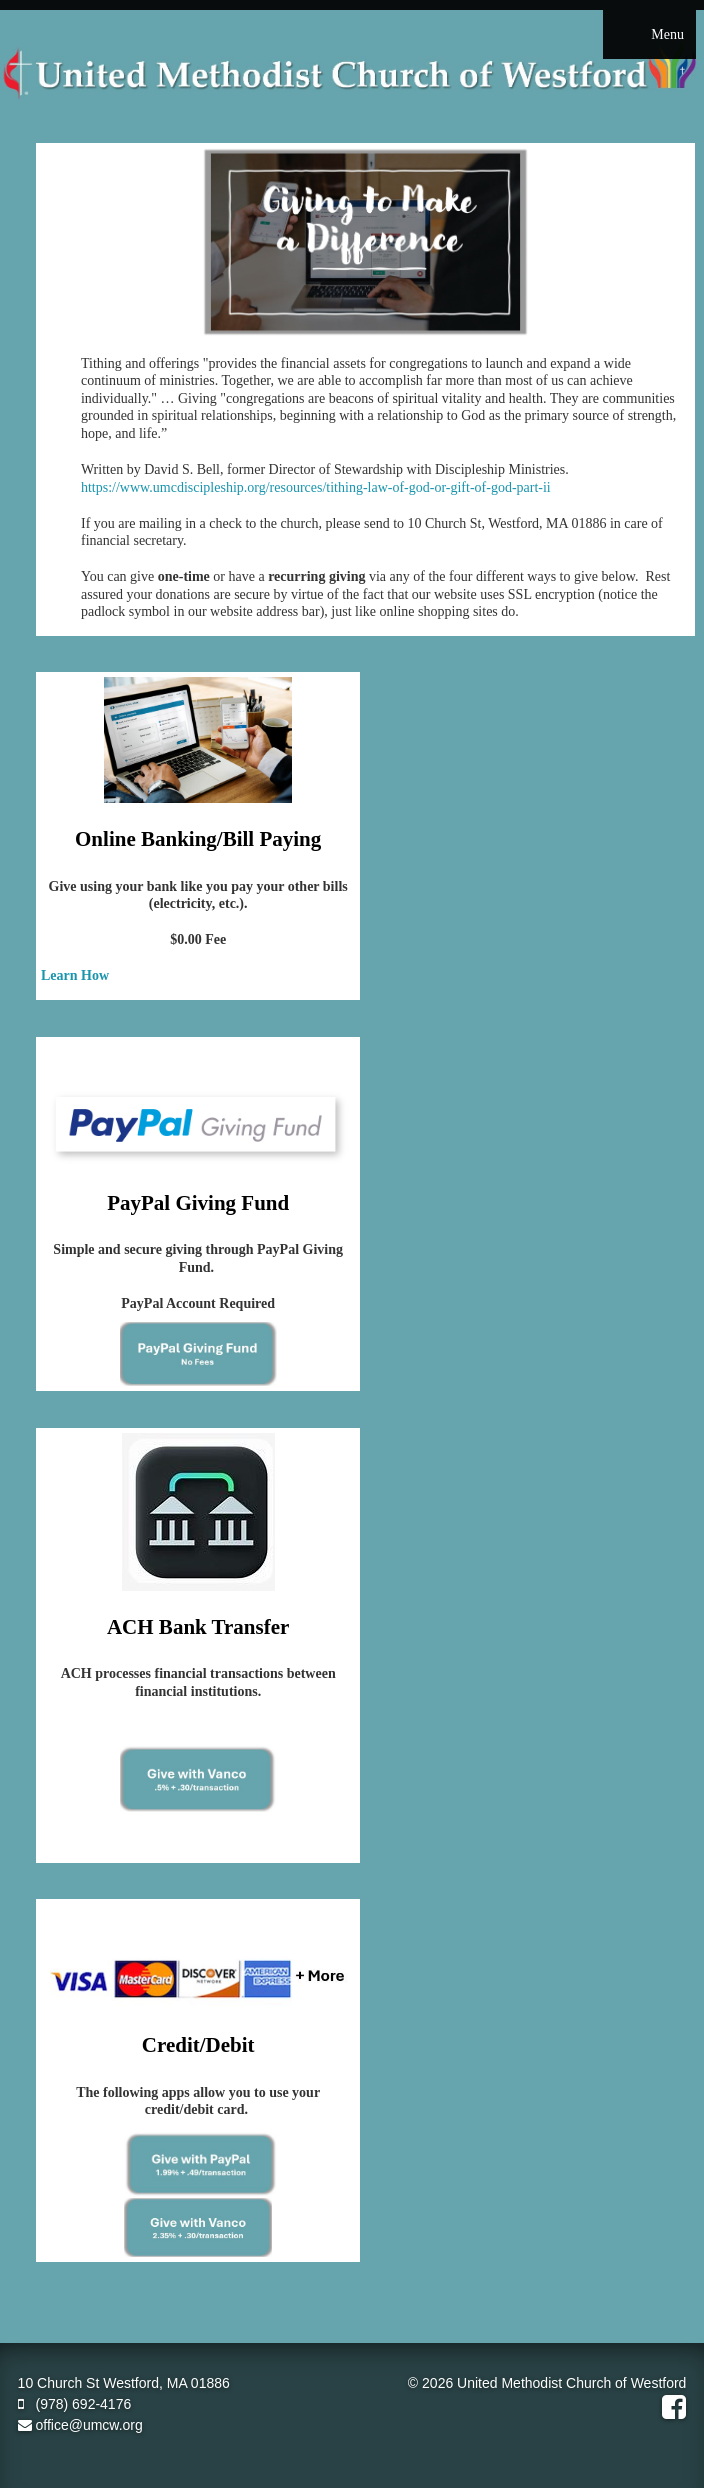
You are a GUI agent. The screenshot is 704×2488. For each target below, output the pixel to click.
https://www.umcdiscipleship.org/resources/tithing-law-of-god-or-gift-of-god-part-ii (316, 487)
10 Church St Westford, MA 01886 (124, 2383)
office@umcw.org (80, 2425)
